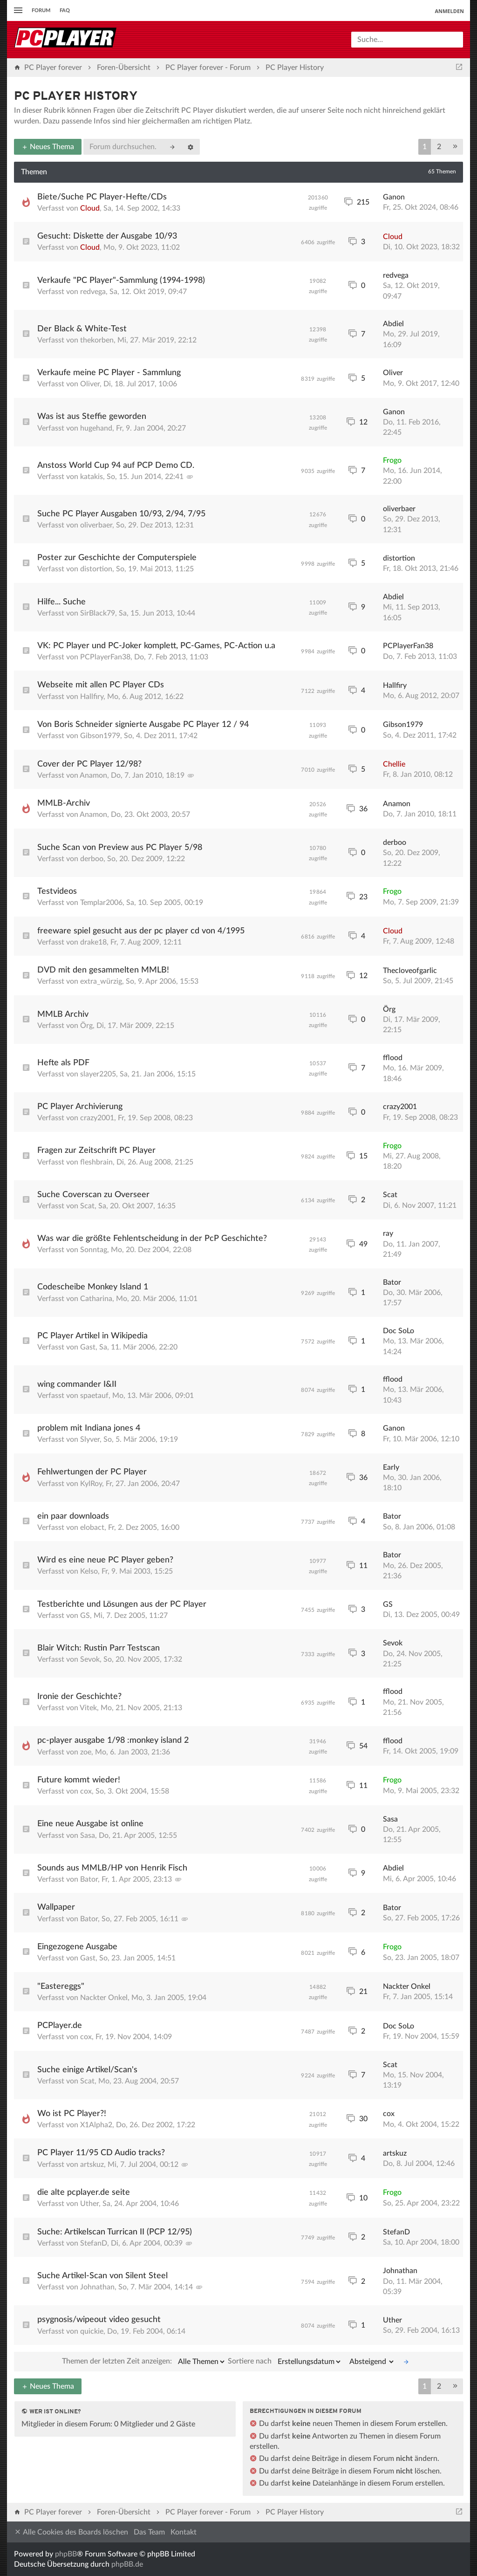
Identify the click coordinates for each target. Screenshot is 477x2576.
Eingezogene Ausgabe (77, 1947)
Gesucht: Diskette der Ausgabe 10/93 (107, 236)
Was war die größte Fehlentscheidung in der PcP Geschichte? (152, 1238)
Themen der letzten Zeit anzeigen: (144, 2362)
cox (86, 1791)
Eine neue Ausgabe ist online (90, 1824)
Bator (392, 1282)
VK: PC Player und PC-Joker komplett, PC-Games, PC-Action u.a (156, 646)
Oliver (90, 384)
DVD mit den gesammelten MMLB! (103, 970)
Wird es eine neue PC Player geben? (105, 1560)
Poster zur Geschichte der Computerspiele (117, 558)
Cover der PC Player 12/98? (89, 764)
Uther (89, 2203)
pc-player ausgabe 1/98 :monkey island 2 (113, 1740)
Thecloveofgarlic (410, 970)
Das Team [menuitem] (149, 2532)
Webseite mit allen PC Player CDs (100, 685)
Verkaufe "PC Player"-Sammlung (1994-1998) (121, 280)
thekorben (97, 340)
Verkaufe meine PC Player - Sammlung (109, 373)
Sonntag (93, 1250)
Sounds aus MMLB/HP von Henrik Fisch (112, 1868)
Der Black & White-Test (82, 329)
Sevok (90, 1659)
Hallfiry (91, 696)
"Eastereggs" (60, 1986)
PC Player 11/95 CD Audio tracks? (101, 2153)
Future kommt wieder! (78, 1780)
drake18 (93, 942)
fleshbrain (96, 1162)
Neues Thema (47, 147)
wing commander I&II (76, 1384)
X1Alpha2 (96, 2125)
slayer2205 (98, 1074)
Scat (87, 1206)
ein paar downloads (73, 1516)
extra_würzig (101, 981)
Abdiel (393, 324)
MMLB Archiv (63, 1014)
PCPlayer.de (59, 2025)
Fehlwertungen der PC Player (92, 1472)
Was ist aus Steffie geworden (91, 416)
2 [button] (439, 147)
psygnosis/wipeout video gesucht (99, 2320)
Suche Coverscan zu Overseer (93, 1195)
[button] (455, 147)
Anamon (93, 775)
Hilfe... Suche (61, 602)
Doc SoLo (398, 1331)
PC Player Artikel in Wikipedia (92, 1336)
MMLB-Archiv (63, 803)
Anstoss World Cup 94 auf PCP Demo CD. (115, 465)
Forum (41, 10)
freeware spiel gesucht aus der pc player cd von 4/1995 (141, 931)
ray (388, 1233)
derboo (91, 859)
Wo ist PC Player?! (71, 2114)
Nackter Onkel (104, 1997)
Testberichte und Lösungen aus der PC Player (121, 1604)
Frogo (392, 460)
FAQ (65, 10)
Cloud (90, 208)
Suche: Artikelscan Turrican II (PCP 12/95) (114, 2232)
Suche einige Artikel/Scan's (87, 2070)
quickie (91, 2331)
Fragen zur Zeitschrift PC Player (96, 1150)
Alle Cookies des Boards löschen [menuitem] (71, 2531)
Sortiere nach (285, 2362)
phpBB (66, 2554)
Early (391, 1467)
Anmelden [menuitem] (449, 10)
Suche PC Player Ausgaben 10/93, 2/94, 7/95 (121, 514)
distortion (96, 569)
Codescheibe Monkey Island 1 (92, 1287)
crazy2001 (97, 1118)
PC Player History (76, 96)
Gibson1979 (100, 736)
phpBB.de (127, 2564)
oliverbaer (96, 525)
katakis (91, 476)
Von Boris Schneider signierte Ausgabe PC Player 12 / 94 (143, 724)
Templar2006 (101, 902)
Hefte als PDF (63, 1063)
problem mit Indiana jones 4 (88, 1428)
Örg (86, 1025)
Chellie (394, 764)
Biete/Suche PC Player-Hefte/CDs (102, 197)
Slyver (90, 1439)
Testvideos (57, 891)
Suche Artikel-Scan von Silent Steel (102, 2276)
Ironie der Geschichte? (79, 1696)
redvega (93, 291)
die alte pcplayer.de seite (83, 2192)
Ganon (394, 197)
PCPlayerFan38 (105, 657)
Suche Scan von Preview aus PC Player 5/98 (119, 847)
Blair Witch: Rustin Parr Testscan (98, 1648)
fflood (392, 1058)
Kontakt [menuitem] (183, 2532)
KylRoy (91, 1483)
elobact (92, 1527)
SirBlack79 (97, 613)
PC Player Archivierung (80, 1107)
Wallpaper (56, 1907)
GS (85, 1615)
